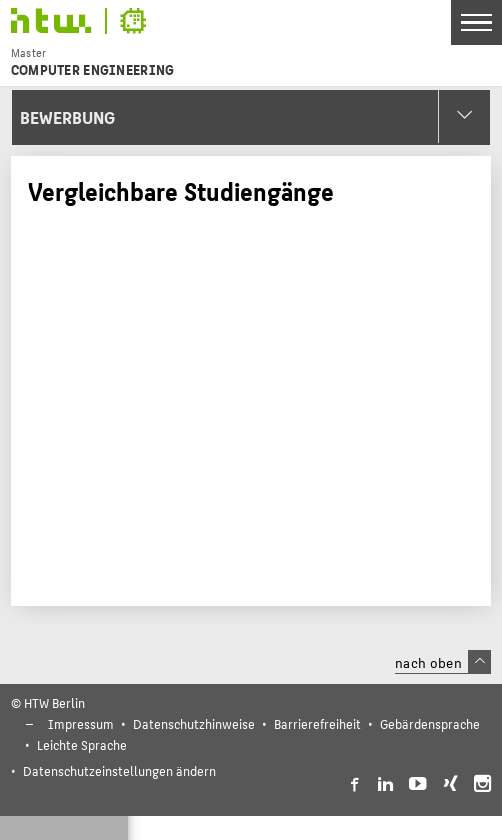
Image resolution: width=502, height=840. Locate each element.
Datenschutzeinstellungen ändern (119, 770)
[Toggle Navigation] (476, 22)
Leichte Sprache (82, 744)
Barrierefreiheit (317, 723)
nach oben (443, 662)
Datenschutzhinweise (194, 723)
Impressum (81, 723)
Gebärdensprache (430, 723)
